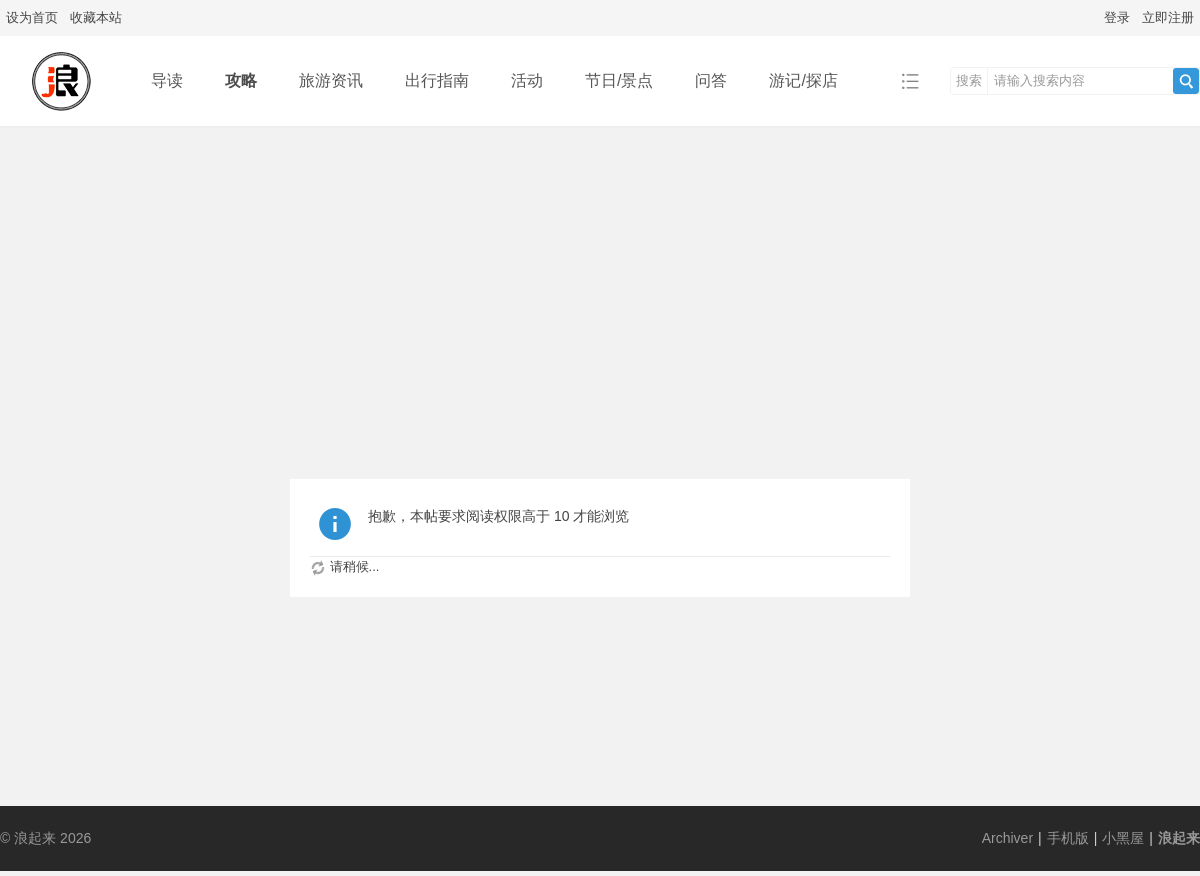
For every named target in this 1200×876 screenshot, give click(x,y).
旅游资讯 (331, 80)
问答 (711, 80)
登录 (1117, 17)
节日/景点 (619, 80)
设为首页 (32, 17)
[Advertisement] (600, 276)
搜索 (969, 80)
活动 (527, 80)
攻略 (241, 80)
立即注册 (1168, 17)
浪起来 (1179, 838)
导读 (167, 80)
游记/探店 (803, 80)
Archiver (1007, 838)
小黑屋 (1123, 838)
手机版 (1068, 838)
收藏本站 (96, 17)
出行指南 (437, 80)
